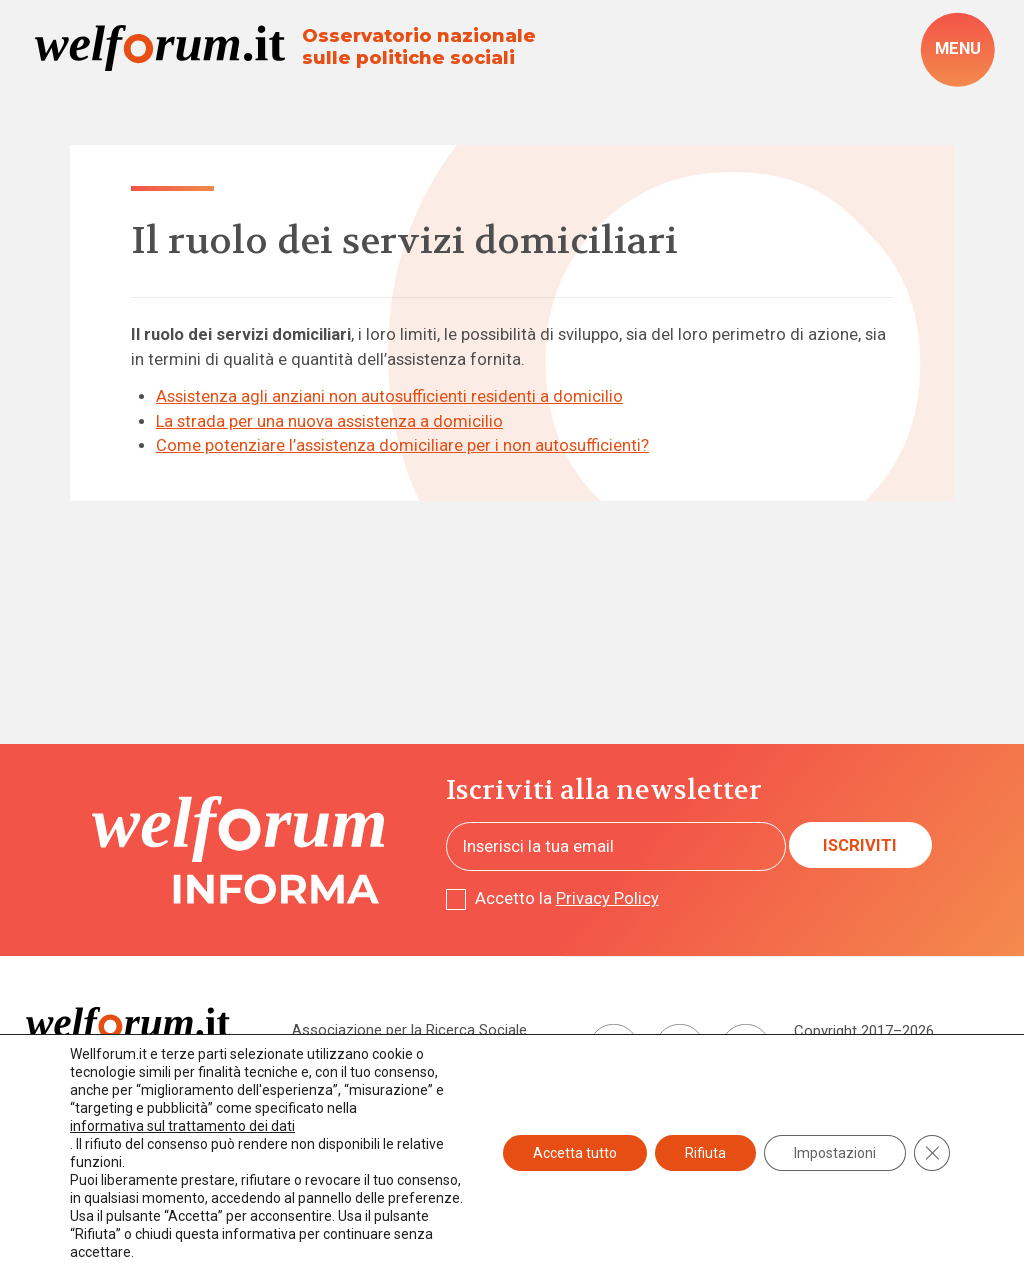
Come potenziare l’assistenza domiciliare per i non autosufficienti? (402, 445)
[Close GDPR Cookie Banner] (932, 1153)
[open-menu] (957, 50)
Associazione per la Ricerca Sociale (409, 1030)
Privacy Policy (607, 898)
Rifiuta (705, 1153)
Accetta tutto (575, 1153)
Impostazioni (835, 1153)
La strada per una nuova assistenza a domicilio (329, 421)
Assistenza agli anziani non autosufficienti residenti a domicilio (389, 396)
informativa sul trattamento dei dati (182, 1126)
